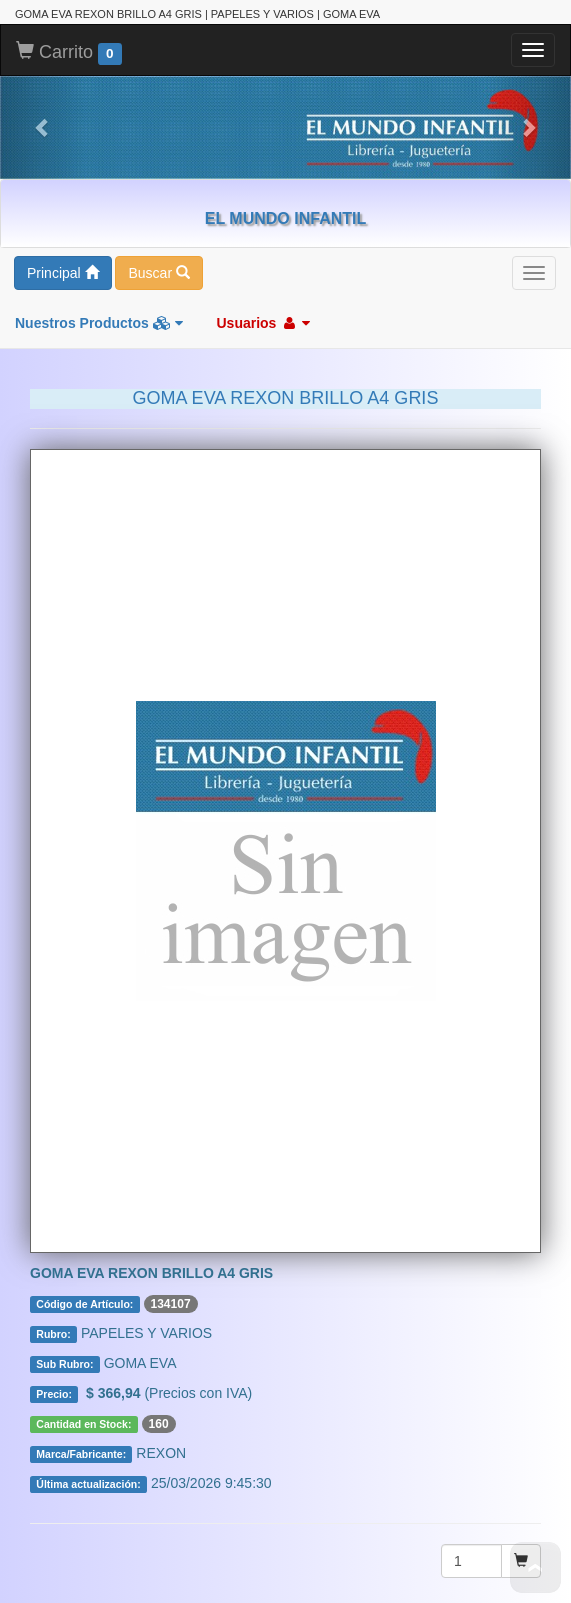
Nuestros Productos (99, 323)
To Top (535, 1567)
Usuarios (263, 323)
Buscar (158, 273)
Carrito (69, 53)
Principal (63, 273)
